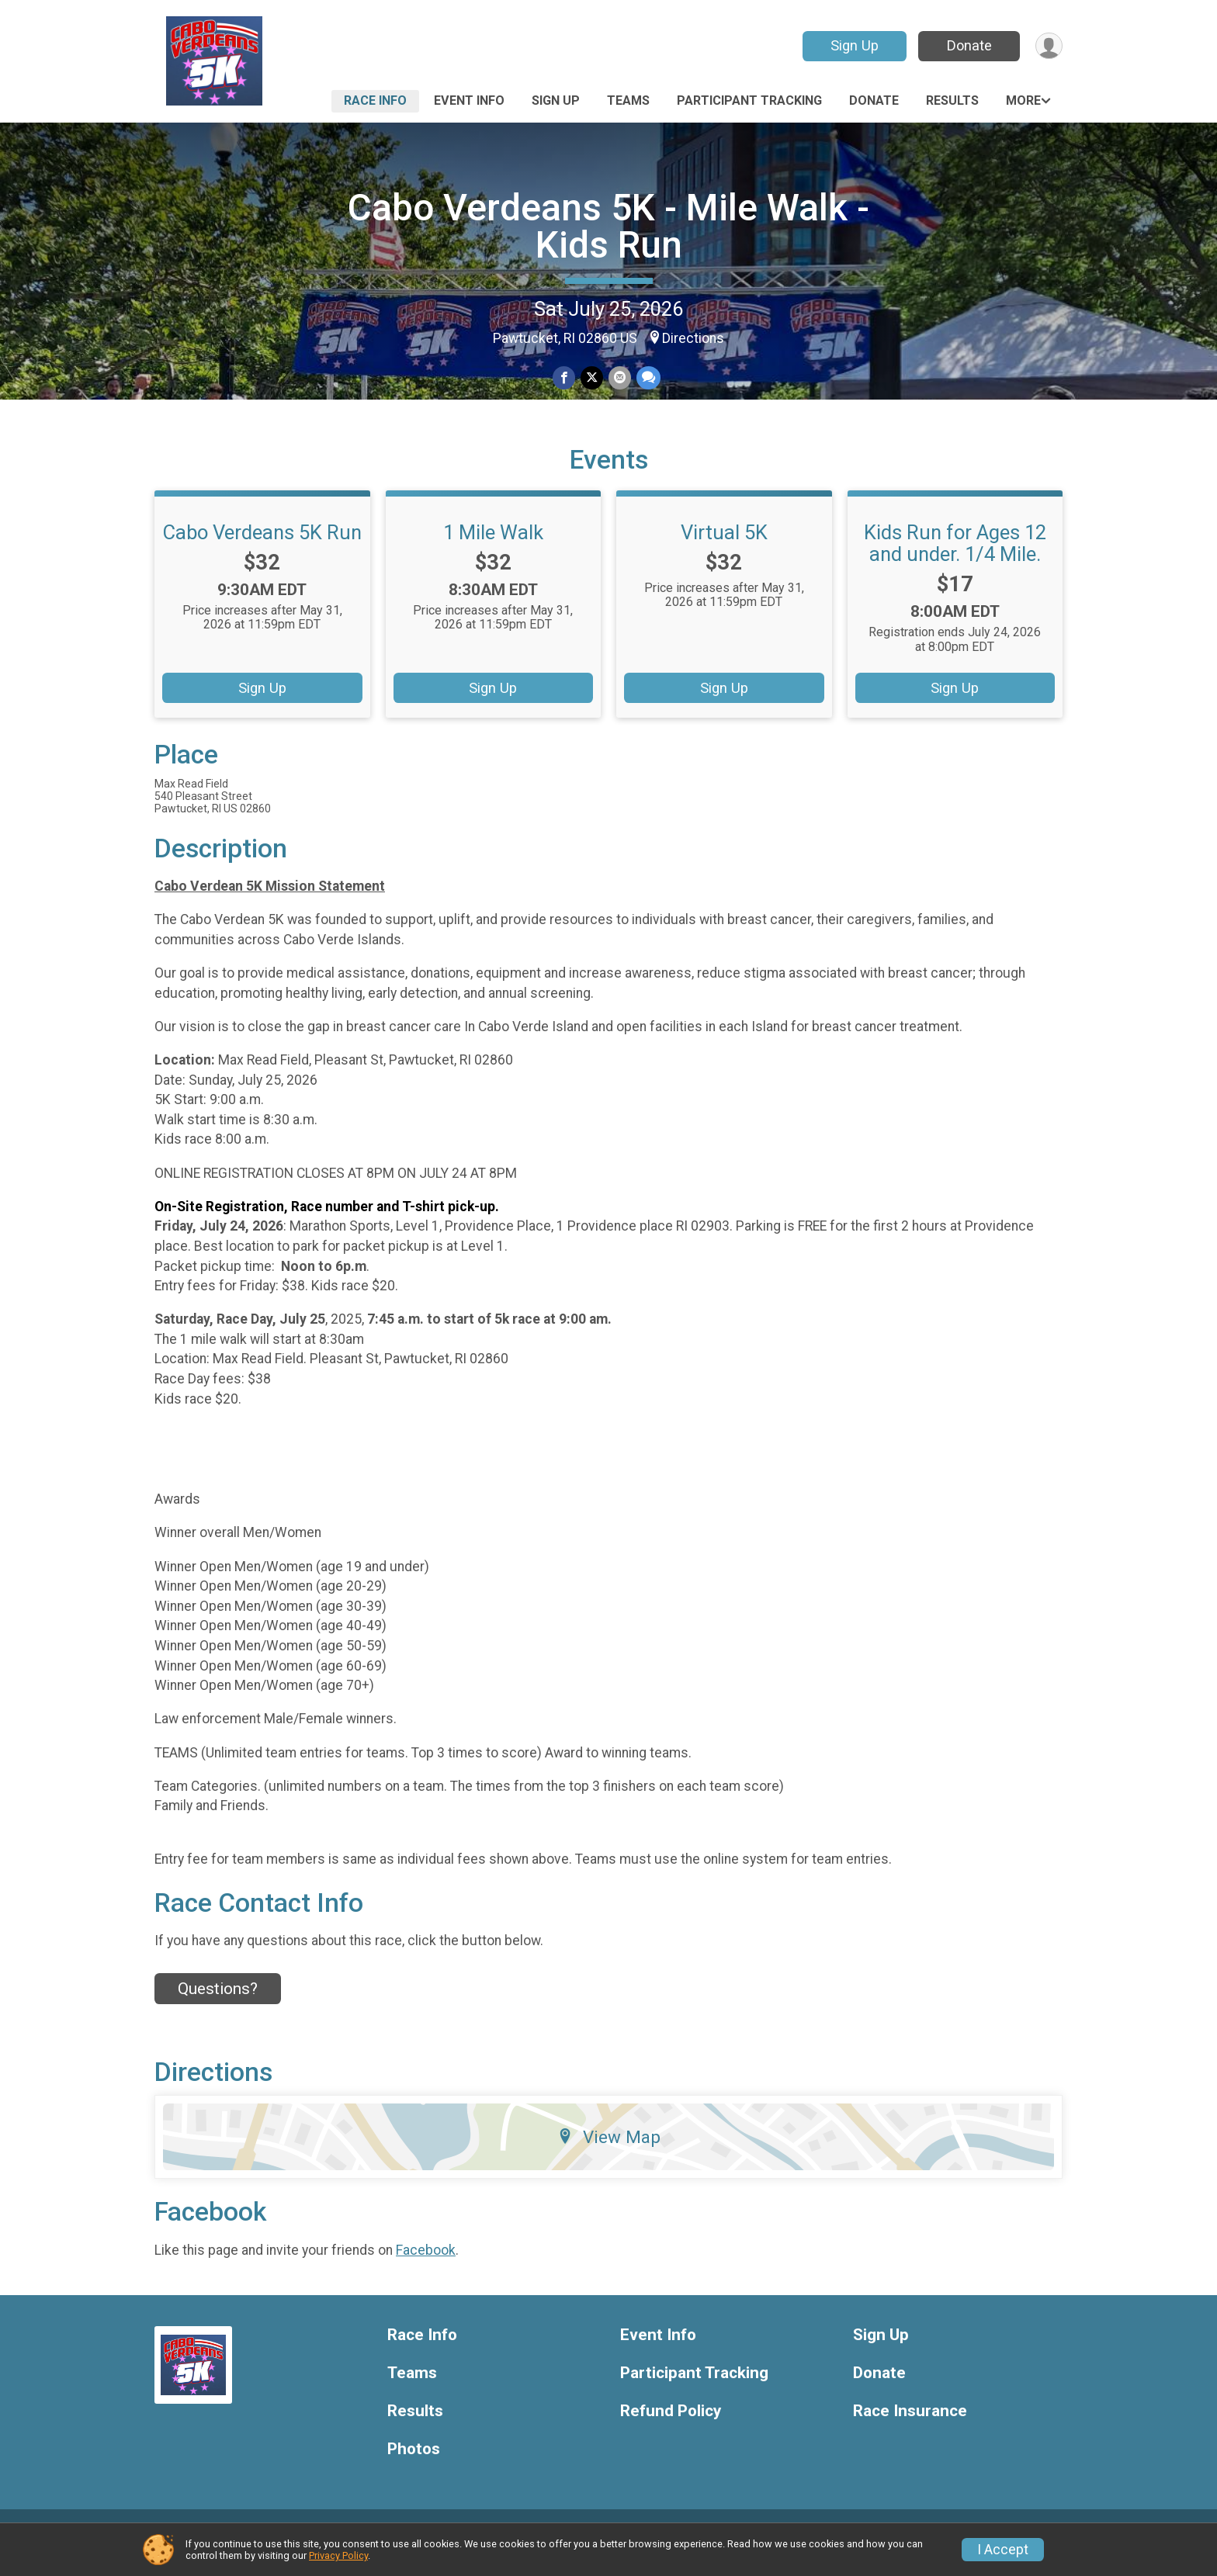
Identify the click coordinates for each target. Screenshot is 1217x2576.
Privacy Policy (338, 2555)
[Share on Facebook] (564, 378)
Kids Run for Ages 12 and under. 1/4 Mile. (955, 560)
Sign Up (853, 45)
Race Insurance (910, 2429)
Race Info (375, 100)
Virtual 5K (724, 550)
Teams (628, 100)
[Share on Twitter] (592, 378)
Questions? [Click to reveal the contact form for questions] (218, 2006)
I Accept (1002, 2549)
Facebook (426, 2268)
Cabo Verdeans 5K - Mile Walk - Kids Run (608, 226)
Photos (413, 2467)
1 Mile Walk (493, 550)
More (1023, 100)
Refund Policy (670, 2429)
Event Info (469, 100)
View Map (609, 2155)
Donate (967, 45)
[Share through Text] (647, 378)
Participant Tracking (749, 100)
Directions (693, 338)
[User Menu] (1048, 46)
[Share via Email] (619, 378)
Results (952, 100)
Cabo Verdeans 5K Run (262, 550)
